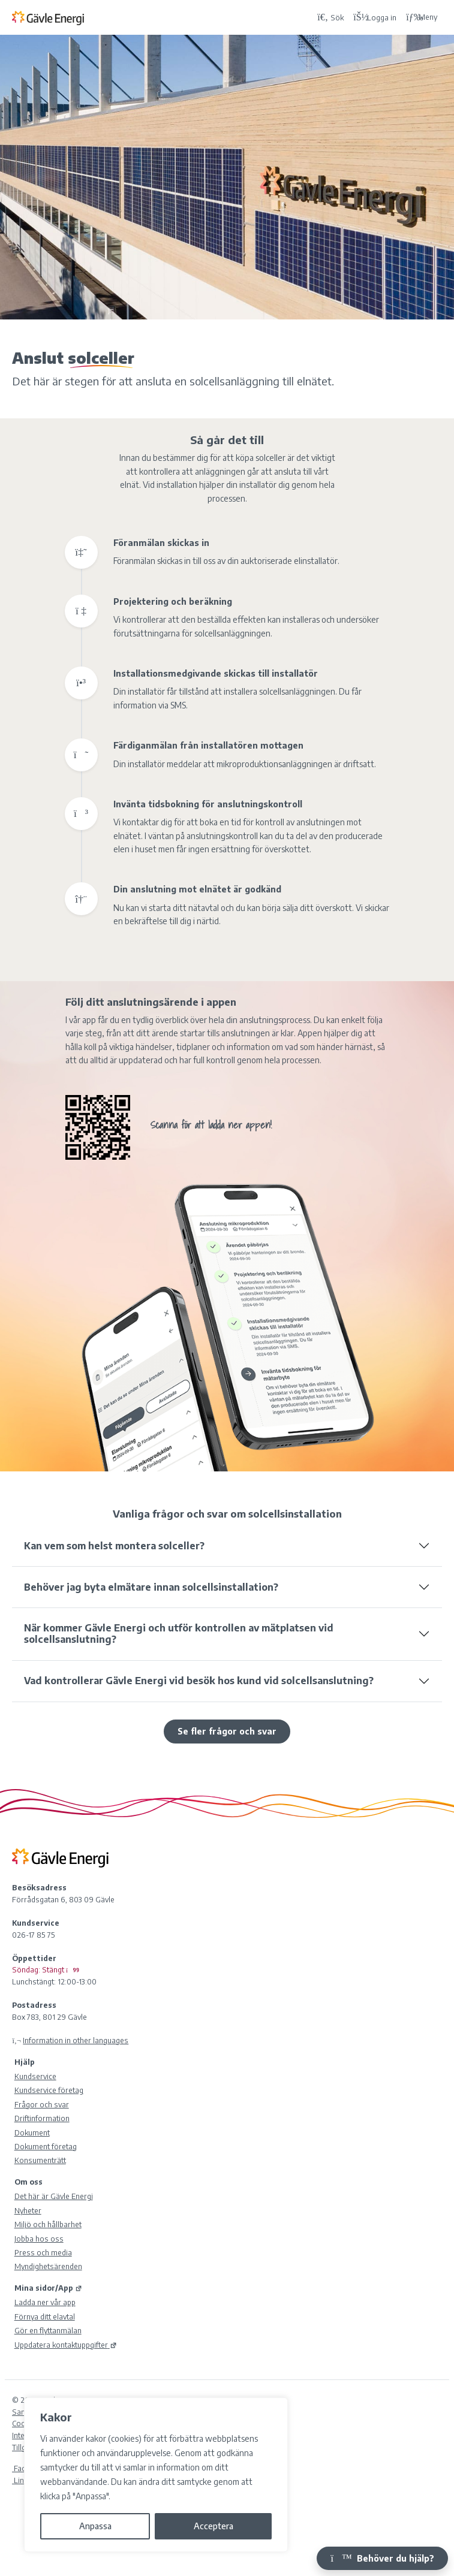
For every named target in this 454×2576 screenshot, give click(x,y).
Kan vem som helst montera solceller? (114, 1546)
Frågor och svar (41, 2104)
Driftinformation (42, 2118)
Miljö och (48, 2224)
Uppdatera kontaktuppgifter (65, 2344)
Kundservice (35, 2076)
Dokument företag (45, 2146)
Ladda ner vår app (45, 2302)
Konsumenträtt (40, 2160)
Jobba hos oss (39, 2238)
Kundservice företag (48, 2090)
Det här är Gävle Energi (53, 2196)
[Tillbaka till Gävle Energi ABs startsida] (162, 17)
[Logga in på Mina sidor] (374, 17)
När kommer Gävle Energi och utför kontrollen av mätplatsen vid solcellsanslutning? (178, 1633)
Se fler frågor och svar (227, 1731)
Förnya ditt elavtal (44, 2316)
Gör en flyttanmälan (48, 2330)
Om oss (28, 2181)
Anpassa (95, 2526)
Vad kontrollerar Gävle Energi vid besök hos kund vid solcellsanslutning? (199, 1681)
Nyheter (27, 2210)
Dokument (32, 2132)
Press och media (43, 2252)
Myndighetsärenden (48, 2266)
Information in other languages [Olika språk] (75, 2040)
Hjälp (24, 2062)
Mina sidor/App (48, 2288)
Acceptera (213, 2526)
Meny (421, 17)
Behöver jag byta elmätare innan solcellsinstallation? (151, 1587)
